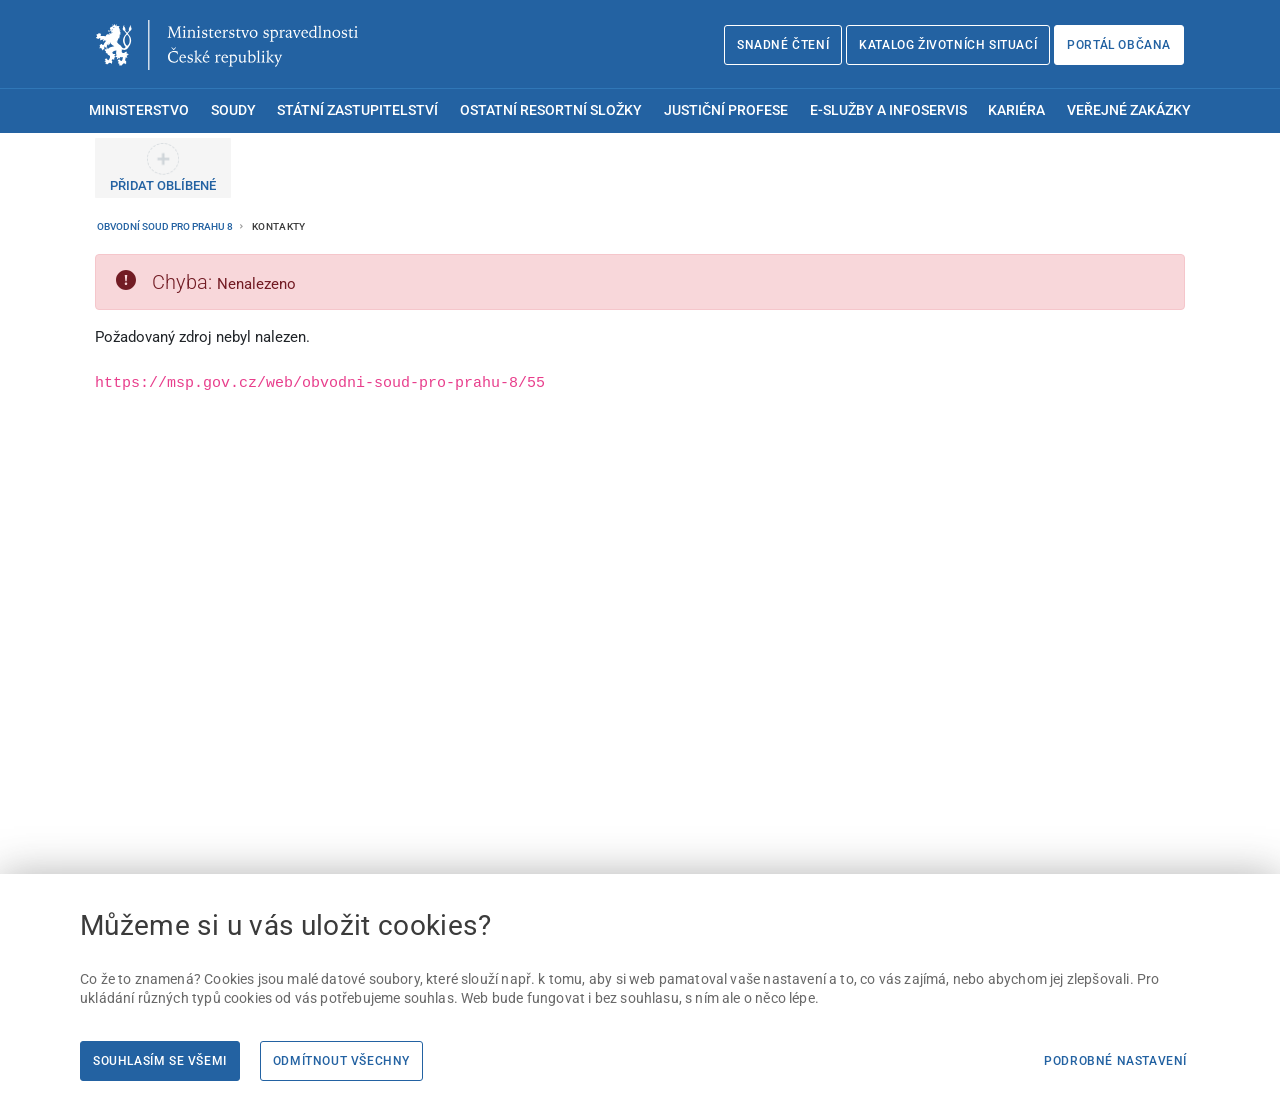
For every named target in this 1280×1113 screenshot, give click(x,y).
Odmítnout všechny (341, 1061)
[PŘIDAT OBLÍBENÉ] (163, 168)
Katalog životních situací (948, 45)
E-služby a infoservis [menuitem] (888, 110)
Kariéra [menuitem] (1016, 110)
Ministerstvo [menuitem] (139, 110)
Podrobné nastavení (1115, 1061)
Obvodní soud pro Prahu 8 (166, 226)
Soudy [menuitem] (233, 110)
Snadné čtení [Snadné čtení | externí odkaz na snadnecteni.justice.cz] (783, 45)
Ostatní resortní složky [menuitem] (551, 110)
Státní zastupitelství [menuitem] (357, 110)
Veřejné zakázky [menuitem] (1129, 110)
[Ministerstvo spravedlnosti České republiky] (227, 45)
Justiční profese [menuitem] (726, 110)
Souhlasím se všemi (160, 1061)
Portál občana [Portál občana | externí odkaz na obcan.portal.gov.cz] (1119, 45)
